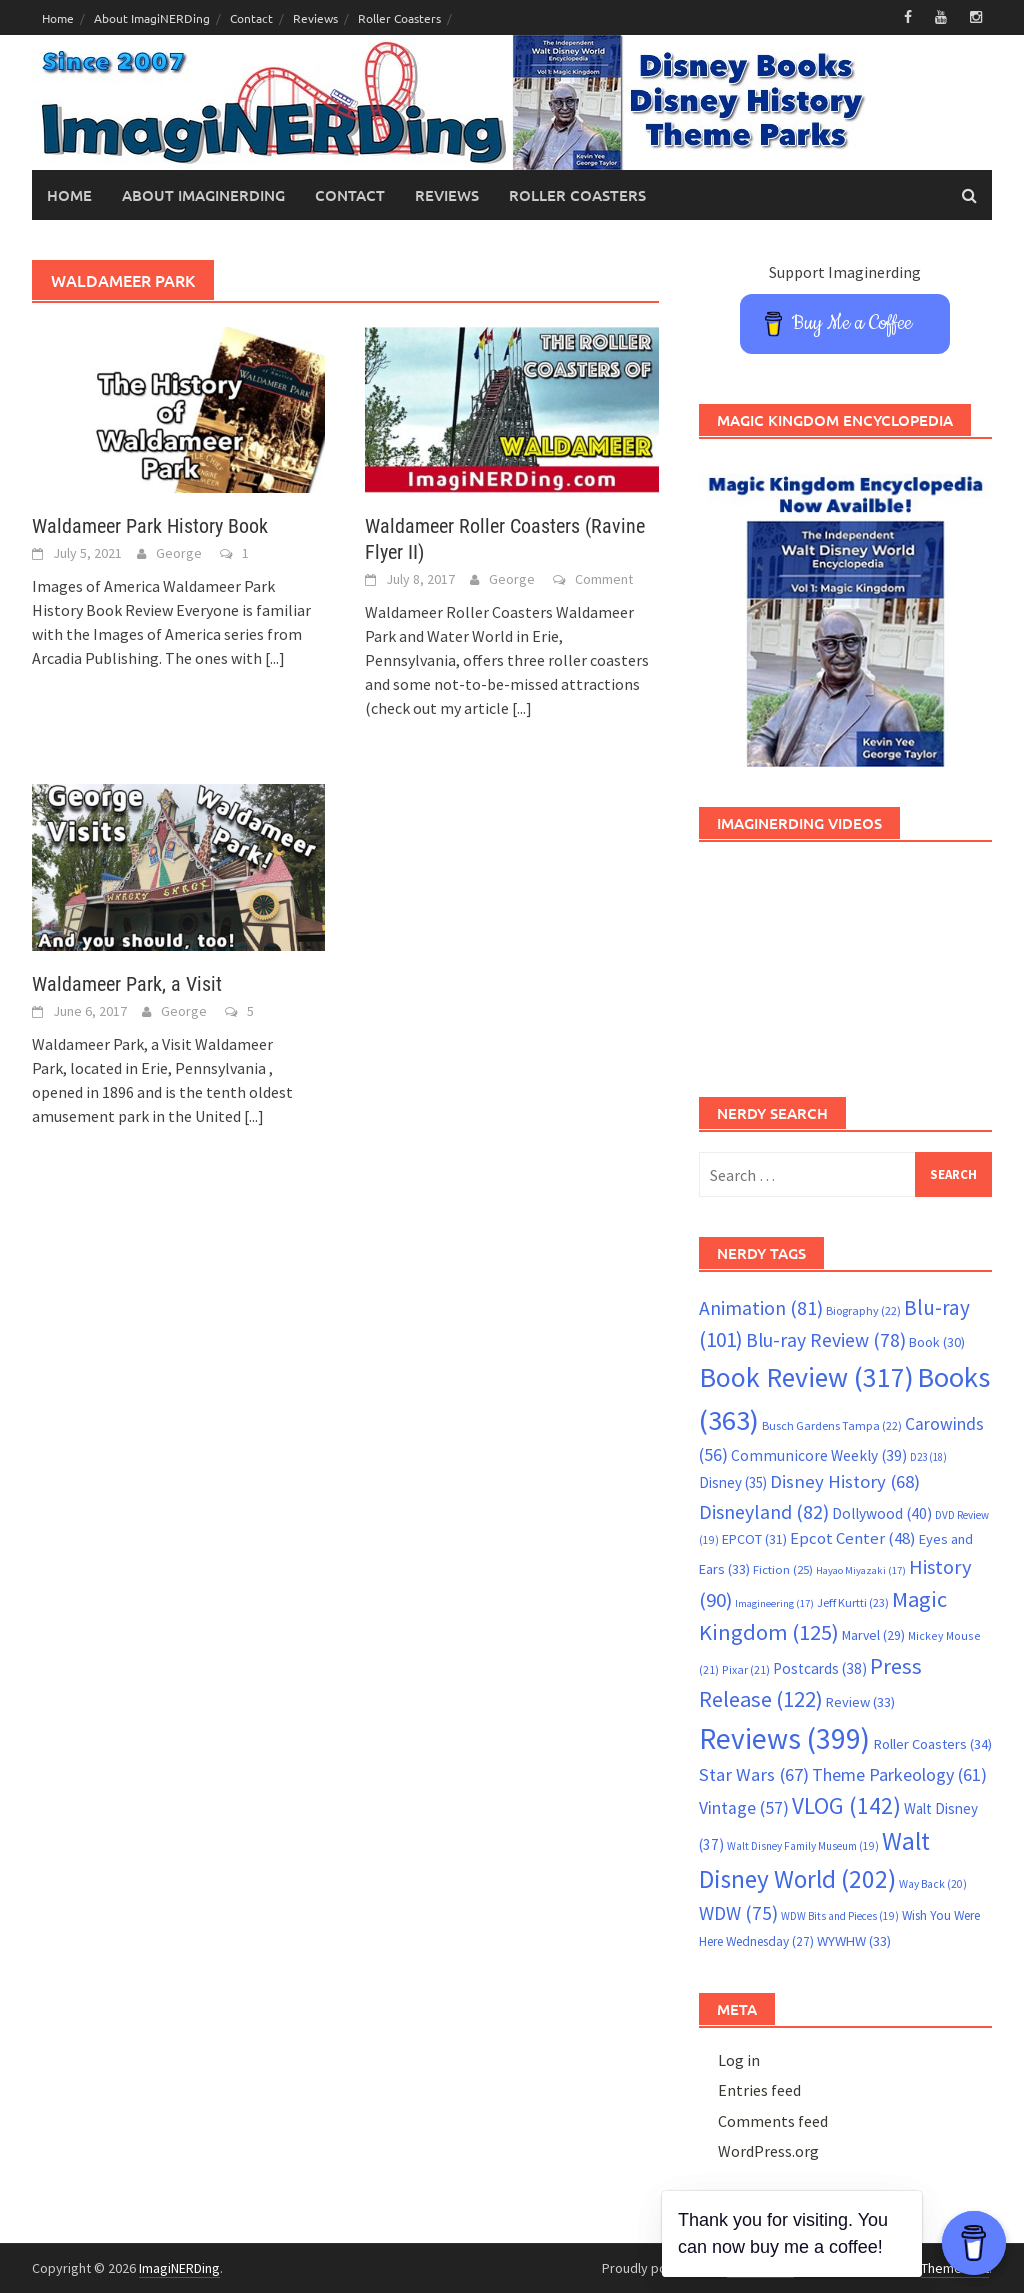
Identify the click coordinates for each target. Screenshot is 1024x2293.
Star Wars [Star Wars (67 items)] (754, 1774)
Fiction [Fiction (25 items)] (783, 1569)
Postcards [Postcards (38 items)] (820, 1668)
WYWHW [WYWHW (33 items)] (854, 1941)
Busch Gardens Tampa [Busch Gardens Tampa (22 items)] (832, 1425)
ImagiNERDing (179, 2268)
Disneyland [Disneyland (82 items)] (764, 1511)
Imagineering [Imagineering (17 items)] (774, 1603)
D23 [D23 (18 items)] (928, 1457)
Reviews (315, 18)
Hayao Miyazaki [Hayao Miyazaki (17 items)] (861, 1570)
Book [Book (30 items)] (937, 1342)
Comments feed (773, 2121)
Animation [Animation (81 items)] (761, 1308)
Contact (251, 18)
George (179, 553)
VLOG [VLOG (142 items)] (846, 1805)
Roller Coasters (399, 18)
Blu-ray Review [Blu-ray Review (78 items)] (826, 1340)
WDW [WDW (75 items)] (738, 1913)
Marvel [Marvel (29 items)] (873, 1635)
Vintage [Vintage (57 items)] (744, 1808)
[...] (275, 658)
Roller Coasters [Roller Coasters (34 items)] (932, 1744)
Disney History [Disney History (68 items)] (845, 1481)
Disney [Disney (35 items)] (733, 1482)
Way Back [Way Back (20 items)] (933, 1884)
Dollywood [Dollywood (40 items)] (882, 1513)
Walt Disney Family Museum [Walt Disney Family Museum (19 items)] (803, 1846)
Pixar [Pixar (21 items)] (746, 1669)
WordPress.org (768, 2151)
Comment (604, 579)
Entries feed (759, 2090)
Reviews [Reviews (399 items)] (784, 1738)
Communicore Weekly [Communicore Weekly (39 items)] (819, 1455)
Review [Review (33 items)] (860, 1702)
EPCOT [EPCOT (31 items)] (754, 1539)
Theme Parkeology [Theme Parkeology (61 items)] (899, 1774)
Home (58, 18)
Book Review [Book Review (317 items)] (806, 1377)
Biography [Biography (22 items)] (863, 1310)
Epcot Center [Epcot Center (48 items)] (853, 1538)
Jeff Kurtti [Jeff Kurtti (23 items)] (853, 1602)
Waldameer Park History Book (150, 526)
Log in (739, 2060)
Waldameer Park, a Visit (127, 984)
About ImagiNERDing (152, 18)
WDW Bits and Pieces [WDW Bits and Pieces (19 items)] (840, 1916)
